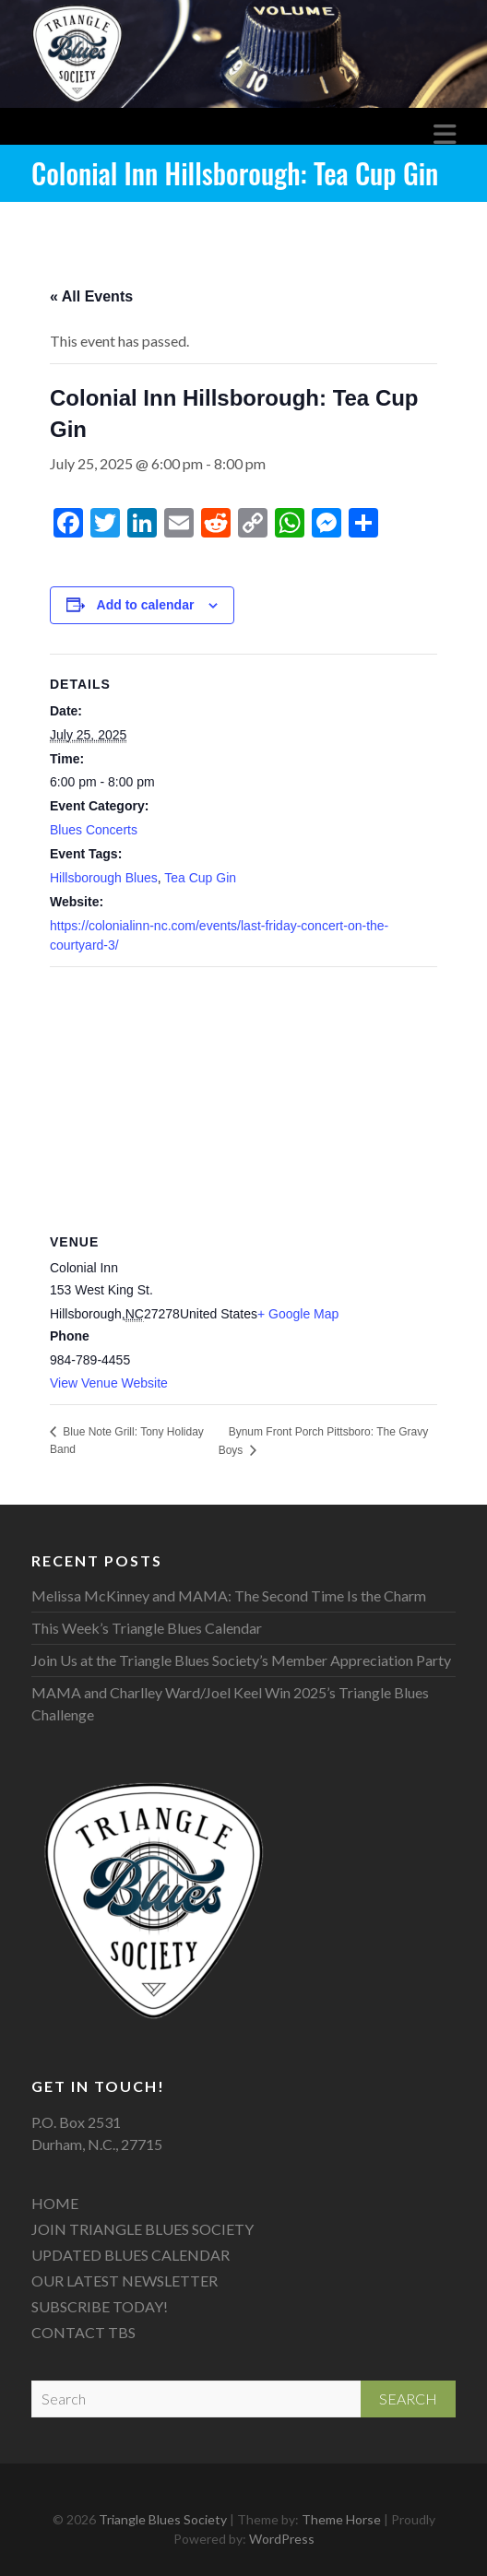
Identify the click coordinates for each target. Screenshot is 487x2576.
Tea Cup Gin (200, 877)
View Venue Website (109, 1383)
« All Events (91, 296)
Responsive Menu (445, 135)
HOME (54, 2203)
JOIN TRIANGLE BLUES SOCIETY (142, 2229)
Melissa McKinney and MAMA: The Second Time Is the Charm (228, 1595)
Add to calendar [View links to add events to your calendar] (146, 604)
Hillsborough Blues (104, 877)
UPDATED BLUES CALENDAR (130, 2254)
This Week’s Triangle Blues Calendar (146, 1628)
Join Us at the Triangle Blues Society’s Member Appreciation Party (241, 1660)
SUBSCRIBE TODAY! (99, 2306)
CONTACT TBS (83, 2332)
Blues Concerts (93, 829)
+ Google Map (298, 1313)
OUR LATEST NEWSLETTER (124, 2280)
